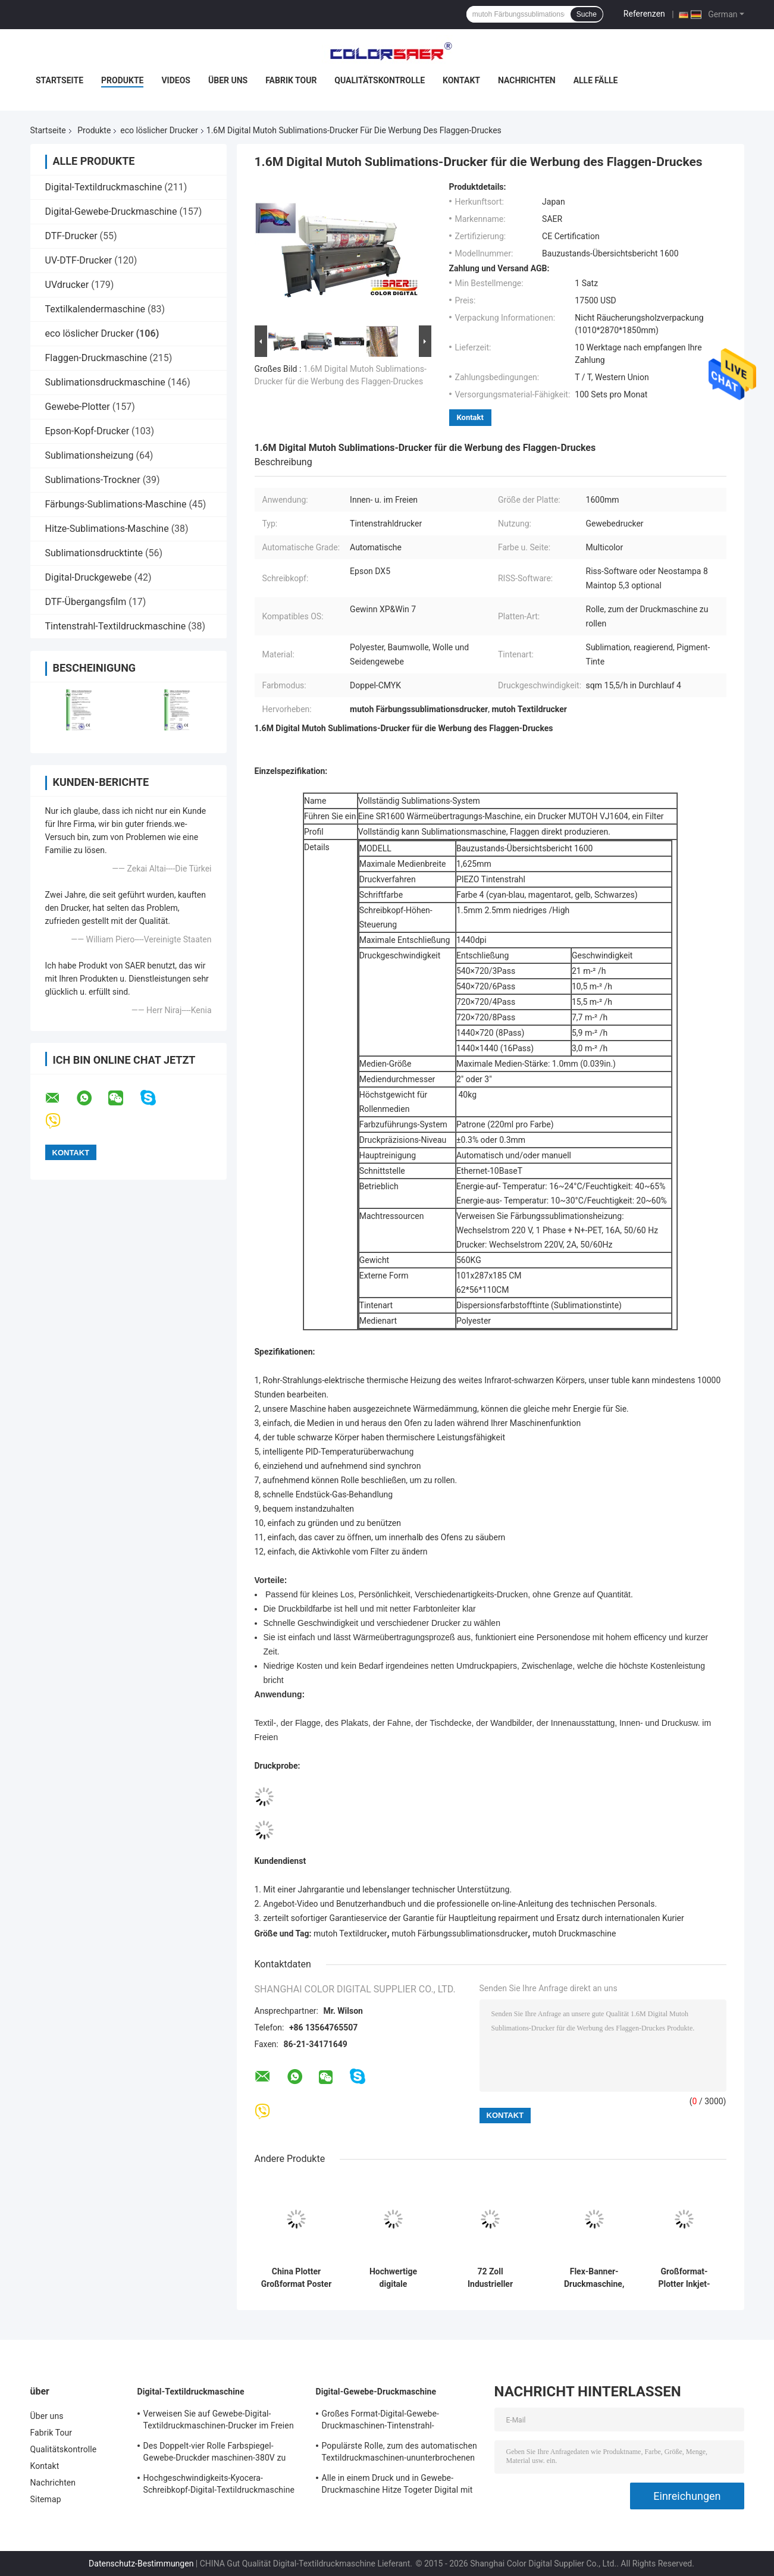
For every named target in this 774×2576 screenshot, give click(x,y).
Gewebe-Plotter (77, 406)
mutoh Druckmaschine (574, 1933)
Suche (586, 14)
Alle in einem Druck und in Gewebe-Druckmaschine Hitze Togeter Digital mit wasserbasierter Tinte (397, 2485)
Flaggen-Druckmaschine (96, 357)
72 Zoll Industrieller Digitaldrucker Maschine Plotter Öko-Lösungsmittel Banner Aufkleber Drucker (491, 2278)
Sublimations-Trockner (92, 479)
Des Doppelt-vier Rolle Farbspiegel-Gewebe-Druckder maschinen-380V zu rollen (214, 2453)
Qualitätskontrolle (379, 80)
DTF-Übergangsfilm (86, 601)
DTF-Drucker (71, 236)
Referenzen (644, 13)
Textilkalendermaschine (95, 309)
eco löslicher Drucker (159, 130)
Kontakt (461, 80)
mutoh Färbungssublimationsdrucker (459, 1933)
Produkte (122, 80)
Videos (175, 80)
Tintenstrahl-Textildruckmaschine (115, 626)
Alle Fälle (596, 80)
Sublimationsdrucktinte (94, 553)
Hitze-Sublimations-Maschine (107, 528)
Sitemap (45, 2499)
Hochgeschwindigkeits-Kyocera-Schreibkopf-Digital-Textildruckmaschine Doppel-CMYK (219, 2485)
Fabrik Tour (291, 80)
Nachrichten (527, 80)
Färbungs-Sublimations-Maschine (116, 504)
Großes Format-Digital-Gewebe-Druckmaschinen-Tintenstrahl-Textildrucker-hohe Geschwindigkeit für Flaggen (395, 2421)
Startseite (59, 80)
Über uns (227, 80)
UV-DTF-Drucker (78, 260)
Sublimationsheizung (89, 455)
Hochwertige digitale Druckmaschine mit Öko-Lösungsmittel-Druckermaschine (393, 2278)
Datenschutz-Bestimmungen (141, 2563)
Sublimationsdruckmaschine (105, 382)
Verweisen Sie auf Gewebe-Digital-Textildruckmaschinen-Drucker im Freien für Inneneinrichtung (218, 2421)
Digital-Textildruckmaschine (103, 187)
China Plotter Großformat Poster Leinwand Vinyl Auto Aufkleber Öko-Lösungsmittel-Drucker (296, 2278)
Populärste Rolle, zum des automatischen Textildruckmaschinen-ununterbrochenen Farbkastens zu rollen (399, 2453)
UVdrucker (67, 284)
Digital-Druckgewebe (88, 577)
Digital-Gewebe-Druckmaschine (111, 211)
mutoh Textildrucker (350, 1933)
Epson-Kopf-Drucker (87, 431)
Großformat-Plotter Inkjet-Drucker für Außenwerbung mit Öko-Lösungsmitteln (684, 2278)
